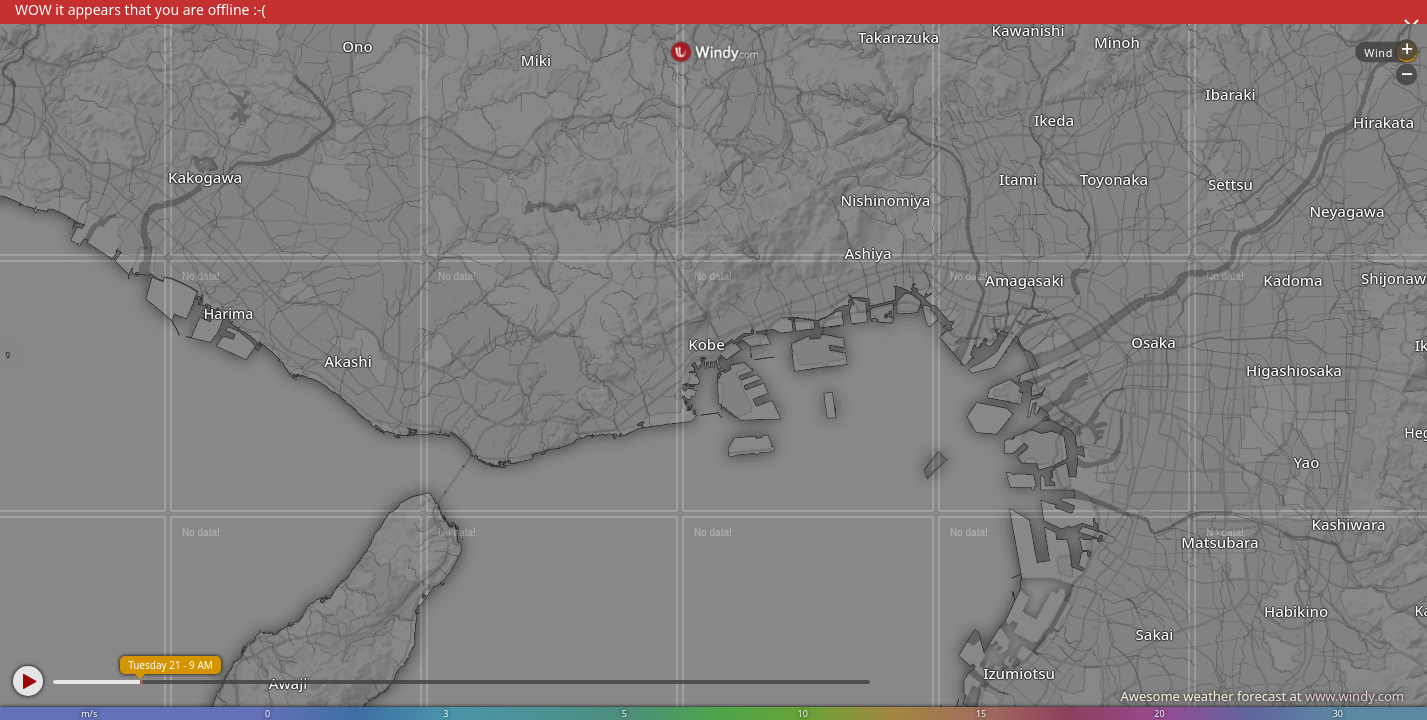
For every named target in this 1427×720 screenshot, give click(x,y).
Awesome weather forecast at (1262, 696)
